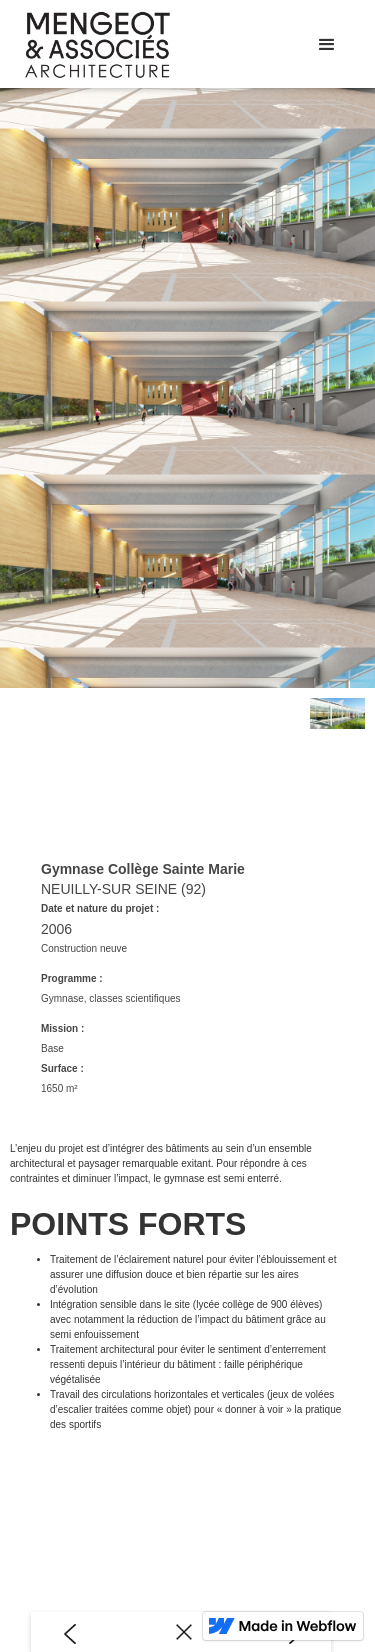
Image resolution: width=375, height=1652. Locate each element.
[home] (129, 45)
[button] (327, 45)
